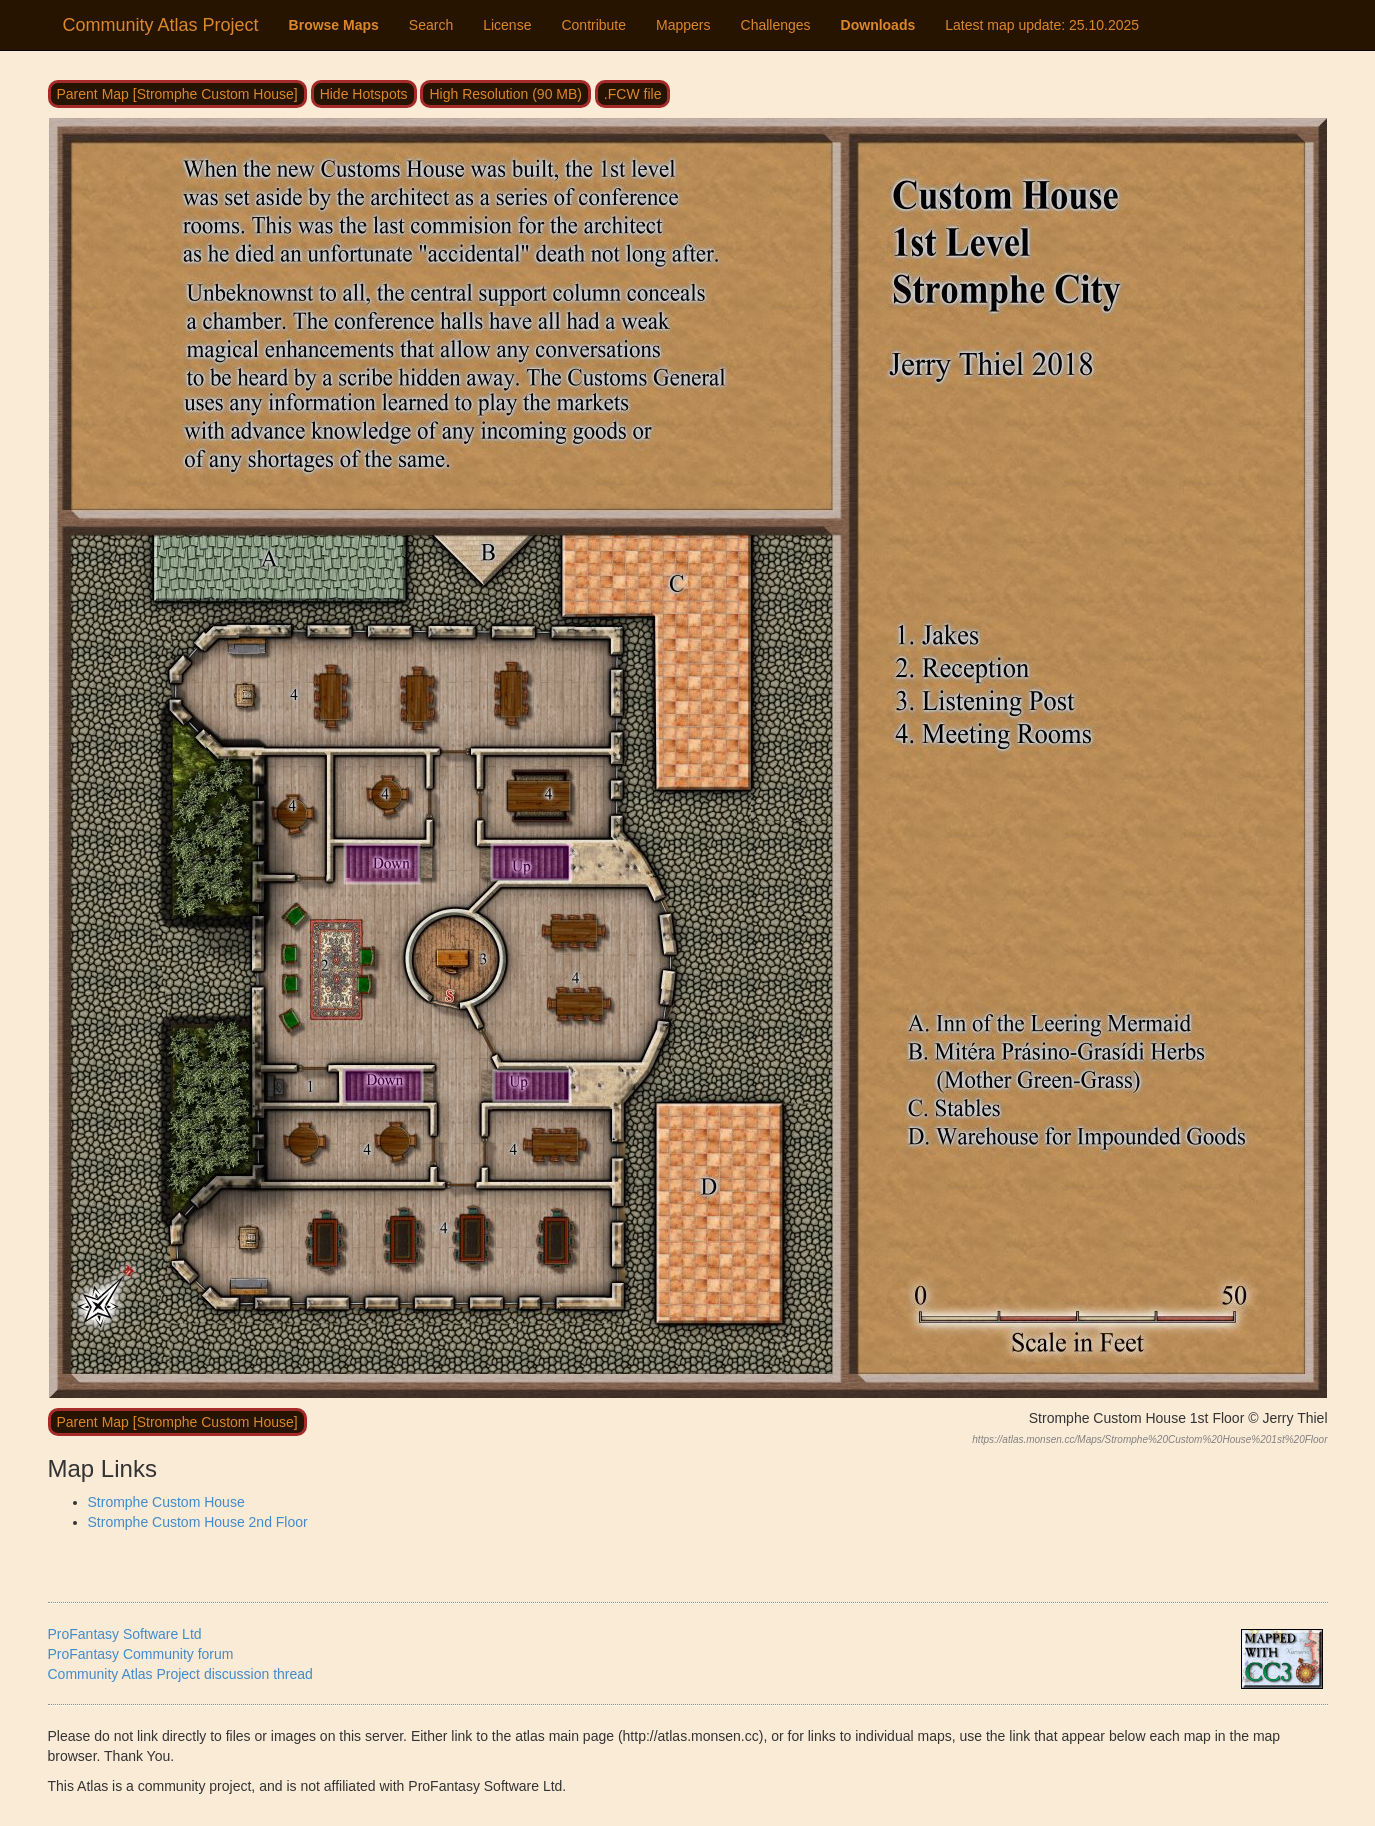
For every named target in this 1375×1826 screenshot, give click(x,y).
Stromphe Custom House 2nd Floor (198, 1522)
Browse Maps (334, 25)
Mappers (683, 25)
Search (431, 25)
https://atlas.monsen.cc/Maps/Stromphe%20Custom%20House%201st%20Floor (1149, 1439)
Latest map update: (1042, 25)
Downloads (878, 25)
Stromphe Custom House (166, 1502)
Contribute (593, 25)
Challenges (776, 25)
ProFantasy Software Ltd (125, 1634)
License (507, 25)
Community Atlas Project (161, 25)
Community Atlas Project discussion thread (180, 1674)
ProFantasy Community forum (141, 1654)
